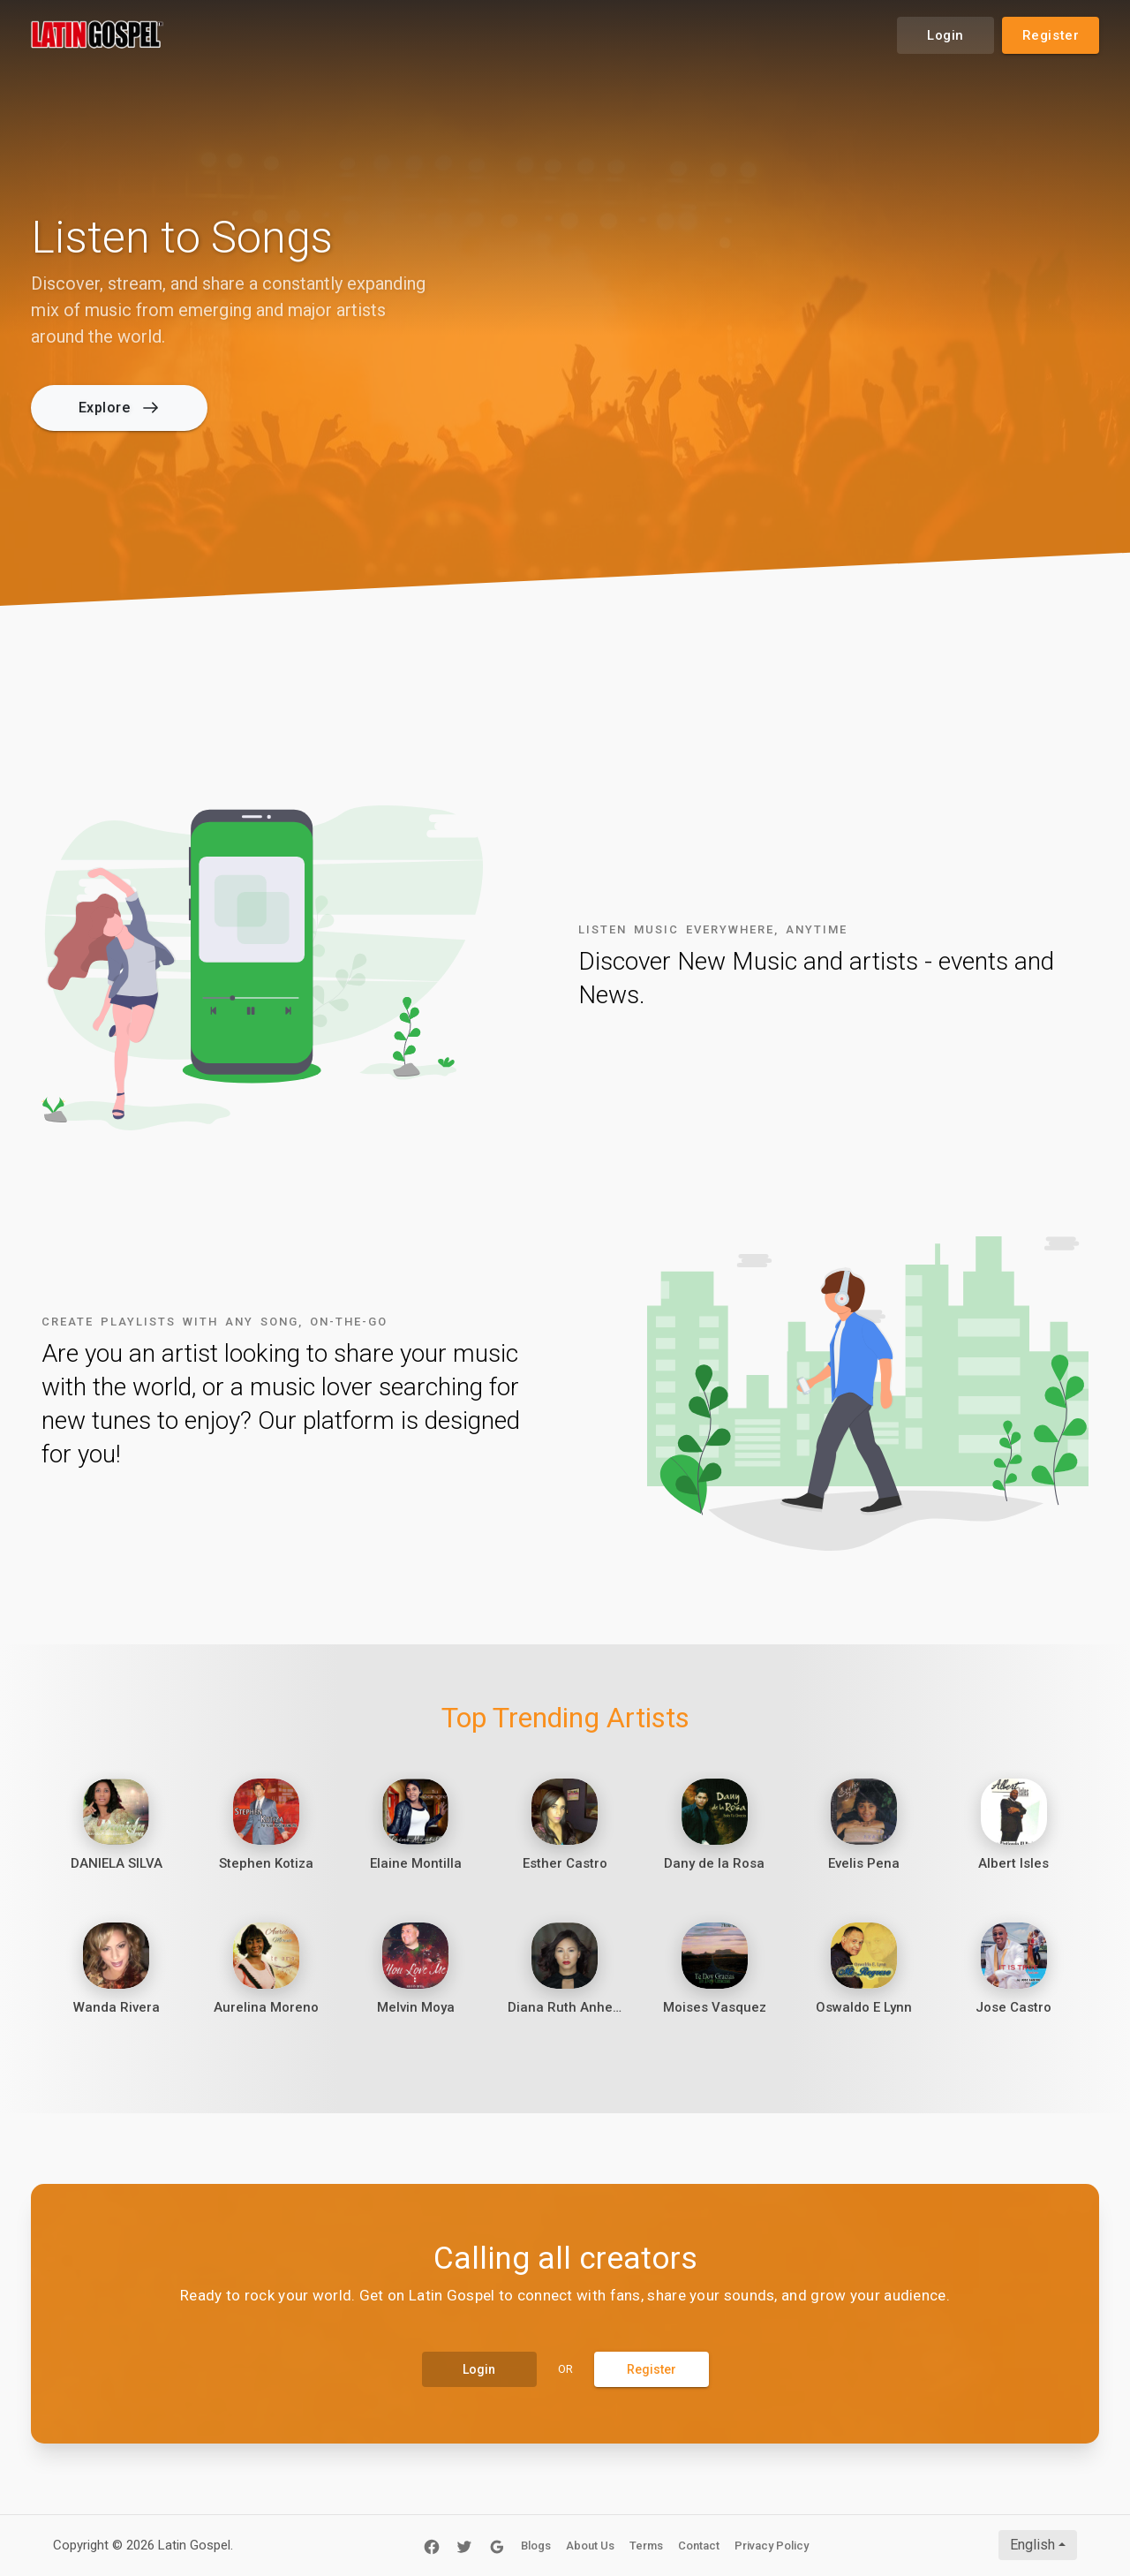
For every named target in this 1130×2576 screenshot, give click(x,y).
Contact (698, 2545)
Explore (118, 407)
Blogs (536, 2545)
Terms (646, 2545)
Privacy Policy (771, 2545)
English (1032, 2544)
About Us (590, 2545)
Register (1051, 35)
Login (945, 35)
